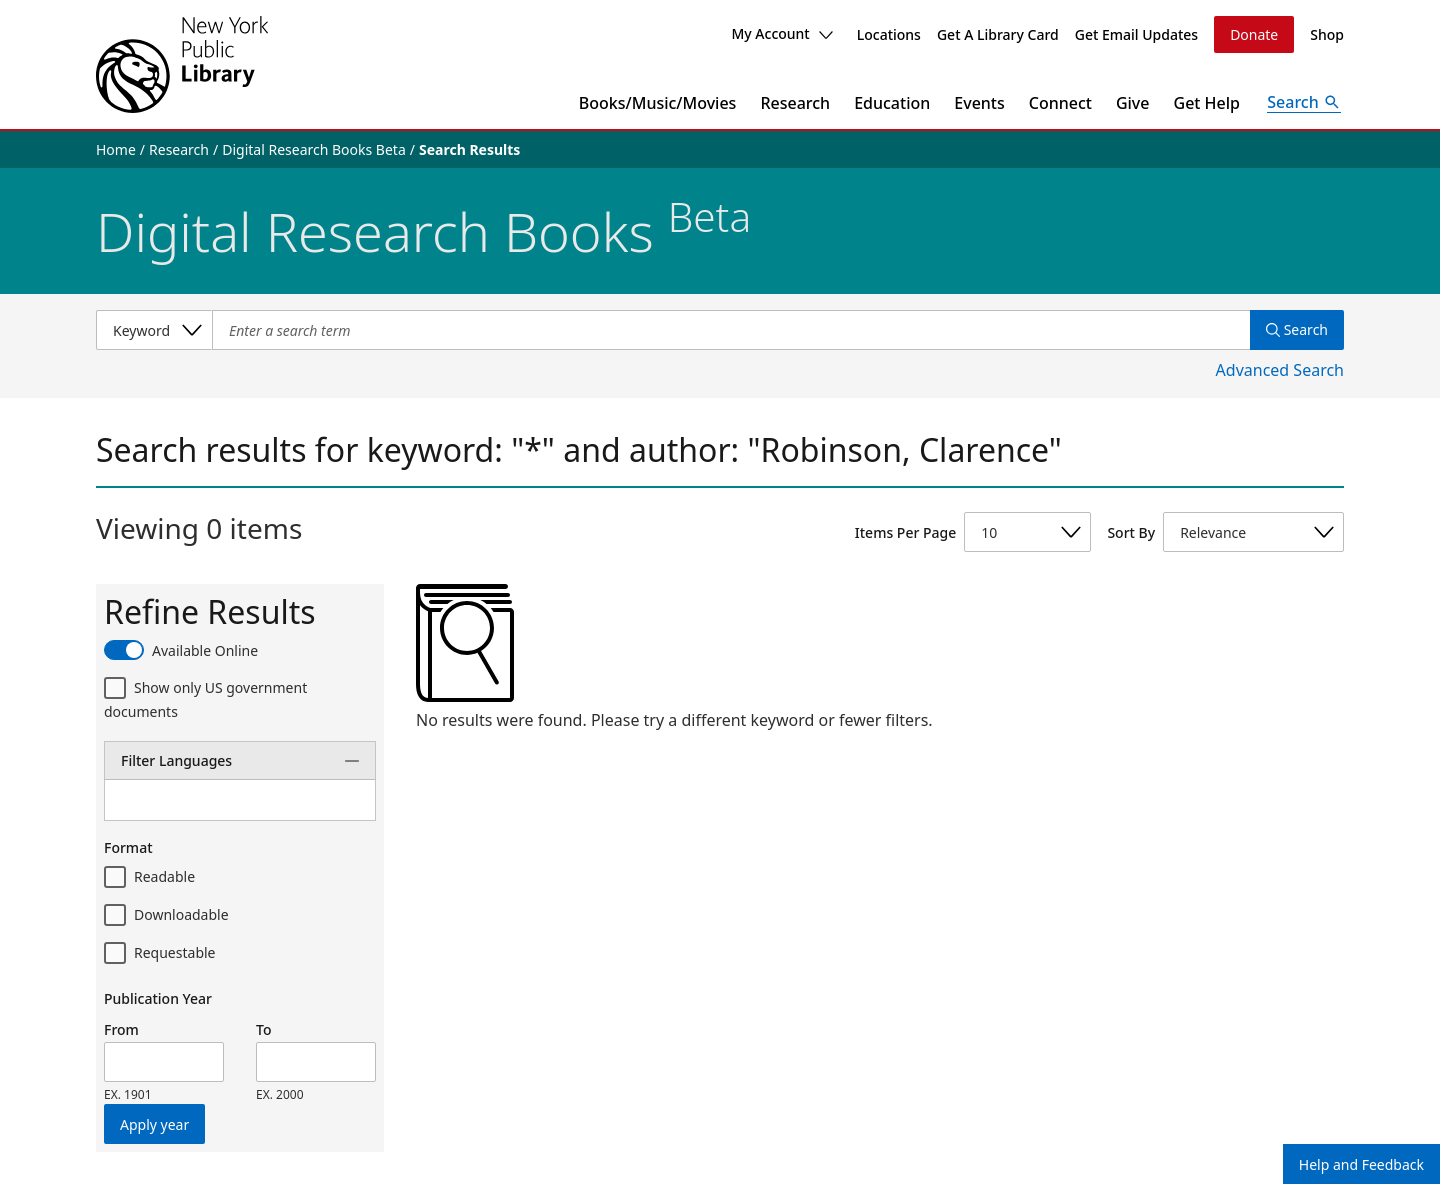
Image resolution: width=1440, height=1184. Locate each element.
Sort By (1131, 532)
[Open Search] (1304, 103)
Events (979, 103)
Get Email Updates (1136, 34)
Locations (889, 34)
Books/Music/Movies (658, 103)
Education (892, 103)
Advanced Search (1280, 370)
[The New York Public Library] (182, 64)
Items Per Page (905, 532)
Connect (1060, 103)
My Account (781, 33)
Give (1133, 103)
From (121, 1029)
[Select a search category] (154, 330)
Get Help (1207, 103)
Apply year (154, 1124)
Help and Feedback (1361, 1164)
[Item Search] (731, 330)
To (263, 1029)
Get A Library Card (998, 34)
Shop (1327, 34)
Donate (1254, 34)
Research (795, 103)
